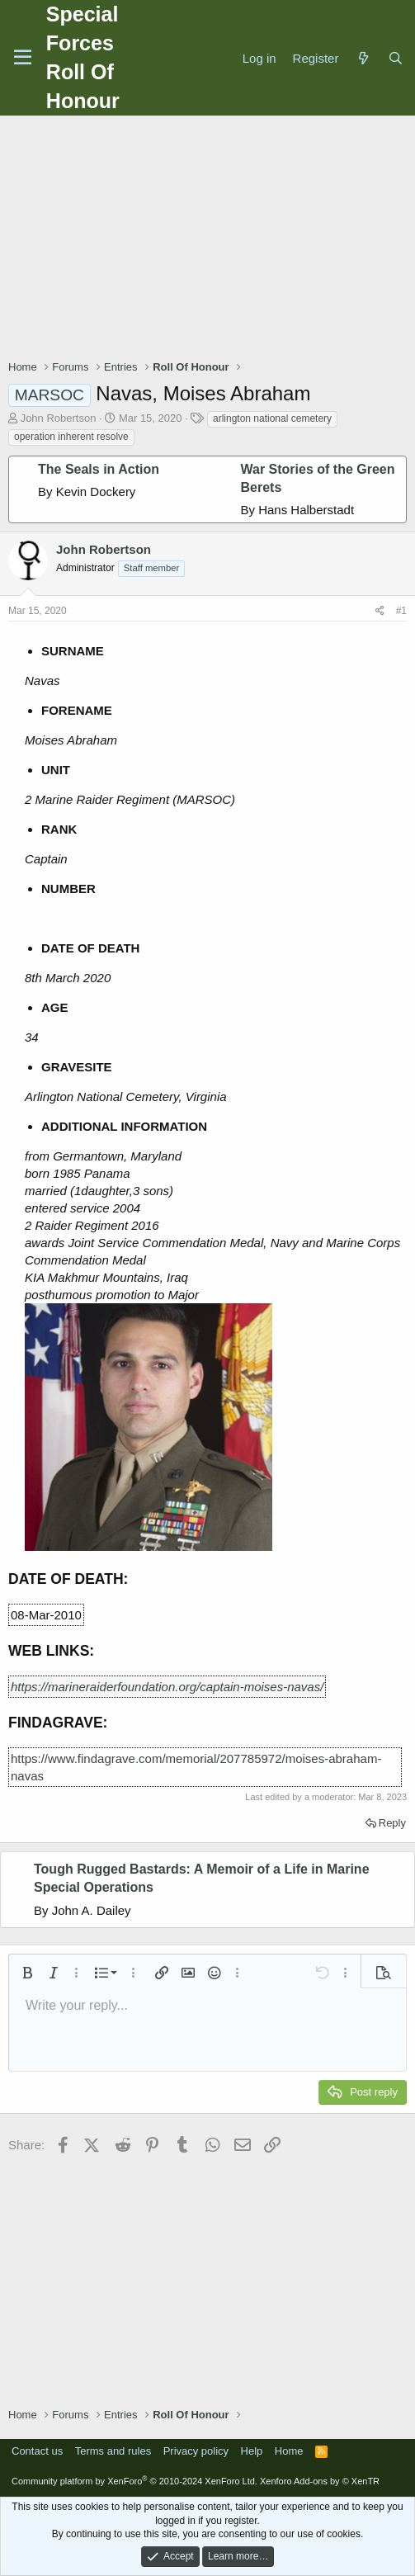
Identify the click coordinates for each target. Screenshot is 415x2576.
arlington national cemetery (272, 418)
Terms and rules (113, 2451)
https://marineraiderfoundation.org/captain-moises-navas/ (167, 1687)
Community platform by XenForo (134, 2481)
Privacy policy (196, 2451)
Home (289, 2451)
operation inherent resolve (71, 436)
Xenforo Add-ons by (320, 2481)
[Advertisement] (211, 239)
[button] (27, 1972)
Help (252, 2451)
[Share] (380, 611)
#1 (401, 611)
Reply (392, 1823)
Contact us (37, 2451)
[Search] (396, 58)
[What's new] (363, 58)
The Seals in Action (98, 469)
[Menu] (22, 57)
